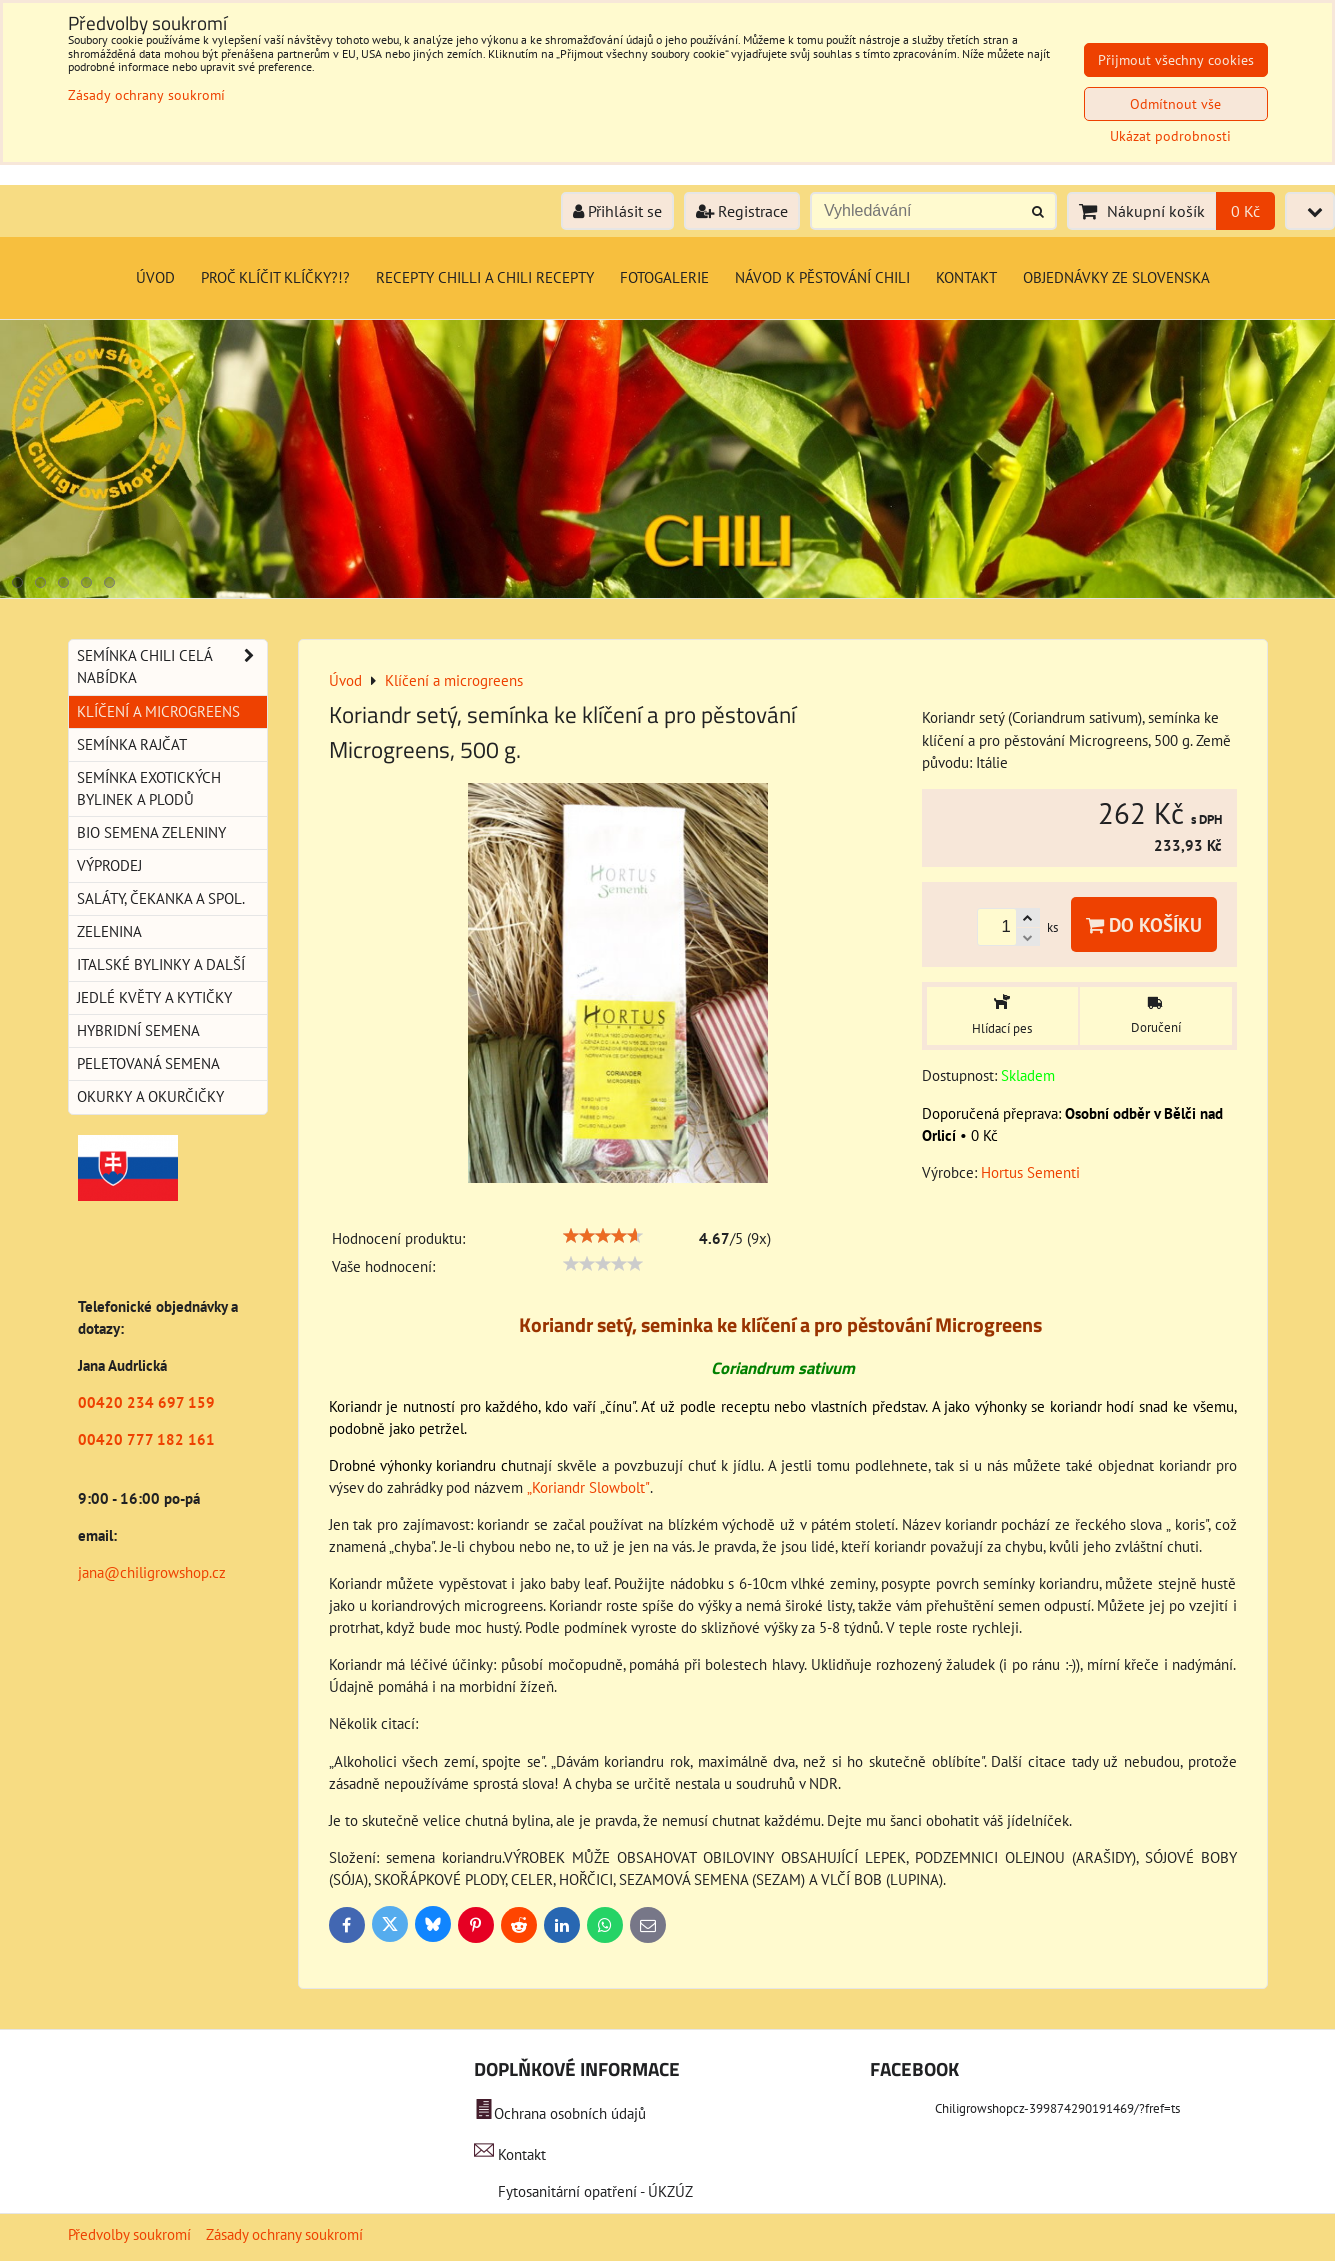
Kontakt (966, 277)
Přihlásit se (617, 211)
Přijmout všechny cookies (1176, 60)
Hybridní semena (138, 1030)
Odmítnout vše (1175, 104)
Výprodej (109, 865)
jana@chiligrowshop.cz (152, 1572)
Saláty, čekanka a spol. (161, 898)
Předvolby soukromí (129, 2234)
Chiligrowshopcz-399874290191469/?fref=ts (1057, 2108)
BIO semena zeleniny (151, 832)
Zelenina (109, 931)
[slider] (603, 1236)
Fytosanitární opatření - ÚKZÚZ (593, 2191)
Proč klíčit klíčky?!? (275, 277)
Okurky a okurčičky (150, 1096)
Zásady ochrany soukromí (284, 2234)
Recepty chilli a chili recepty (485, 277)
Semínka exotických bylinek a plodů (149, 788)
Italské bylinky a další (161, 964)
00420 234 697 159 (146, 1402)
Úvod (155, 277)
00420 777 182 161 (146, 1439)
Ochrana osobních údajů (570, 2113)
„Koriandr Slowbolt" (588, 1487)
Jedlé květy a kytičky (154, 997)
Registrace (742, 211)
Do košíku (1144, 924)
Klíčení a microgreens (158, 711)
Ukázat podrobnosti (1170, 136)
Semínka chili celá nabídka (172, 667)
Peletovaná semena (148, 1063)
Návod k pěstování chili (822, 277)
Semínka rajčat (132, 744)
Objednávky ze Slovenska (1116, 277)
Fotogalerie (664, 277)
